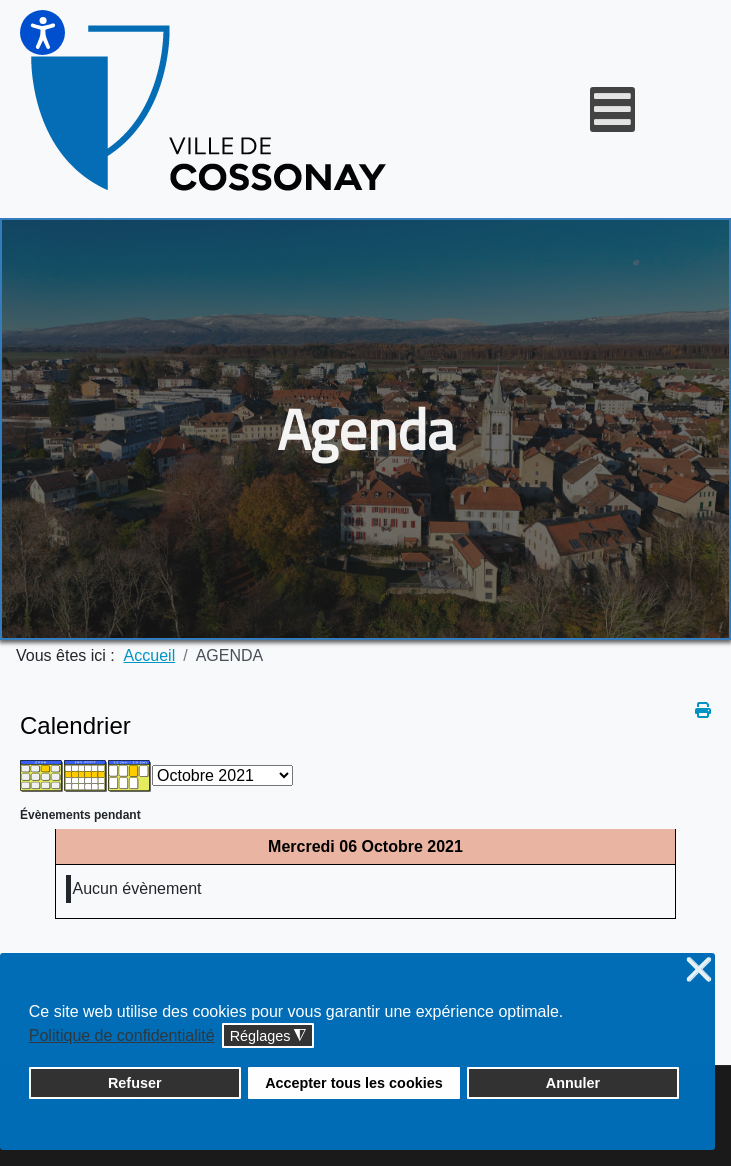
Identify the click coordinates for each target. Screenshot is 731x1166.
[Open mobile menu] (612, 109)
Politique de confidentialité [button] (122, 1035)
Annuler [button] (573, 1083)
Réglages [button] (268, 1036)
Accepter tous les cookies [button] (354, 1083)
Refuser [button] (135, 1083)
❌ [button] (699, 970)
